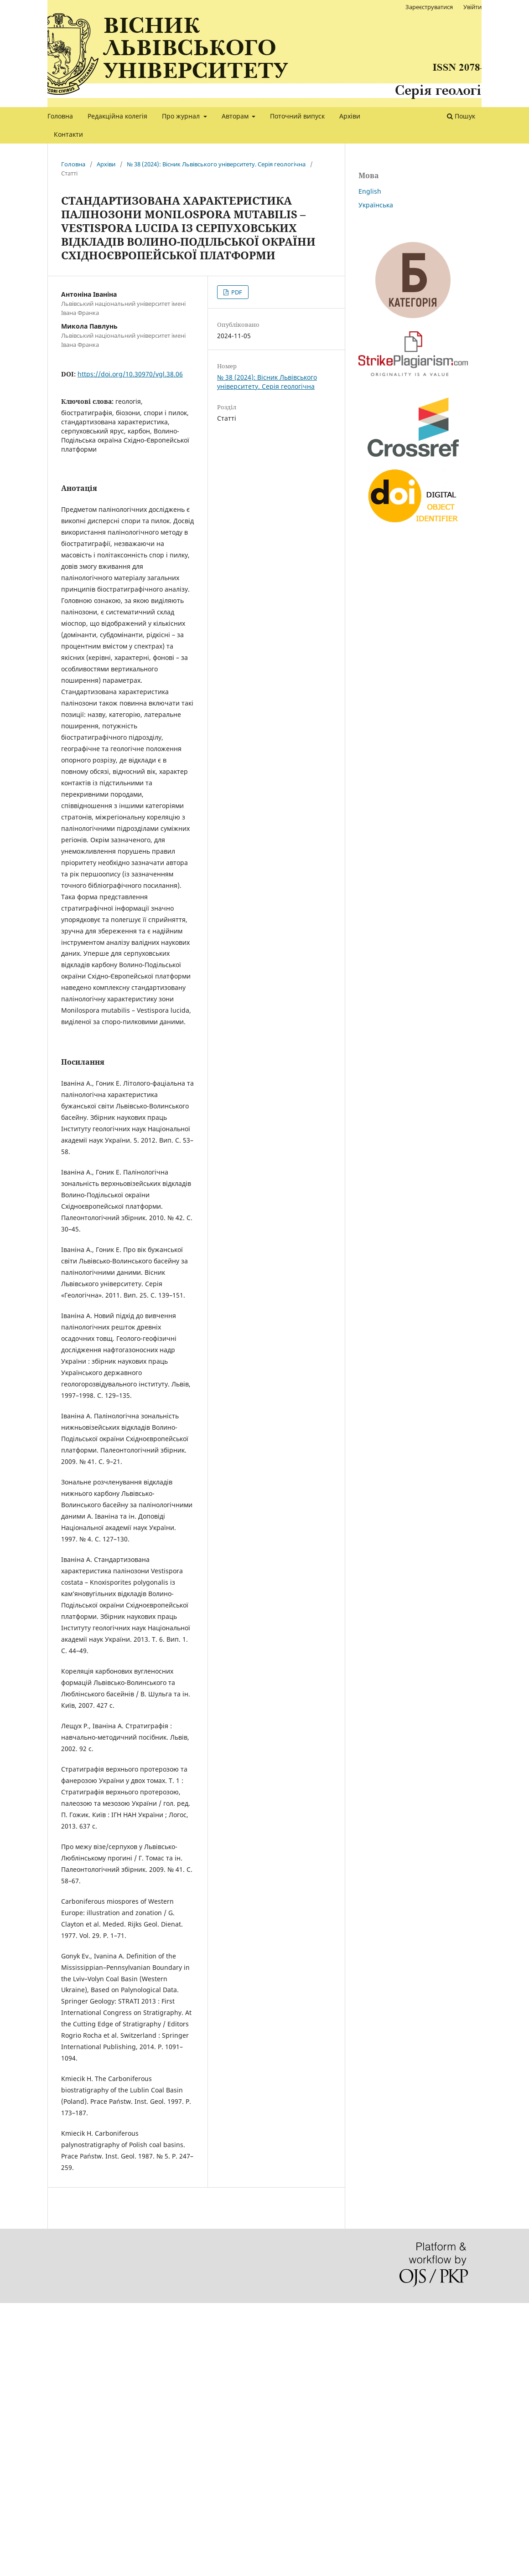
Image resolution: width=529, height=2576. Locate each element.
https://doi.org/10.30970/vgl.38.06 (130, 374)
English (369, 191)
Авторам (236, 116)
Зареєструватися (429, 7)
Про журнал (182, 116)
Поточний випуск (297, 116)
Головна (60, 116)
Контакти (68, 134)
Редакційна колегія (117, 116)
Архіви (349, 116)
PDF (236, 292)
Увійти (472, 7)
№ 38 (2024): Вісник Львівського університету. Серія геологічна (216, 164)
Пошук (461, 116)
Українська (375, 205)
